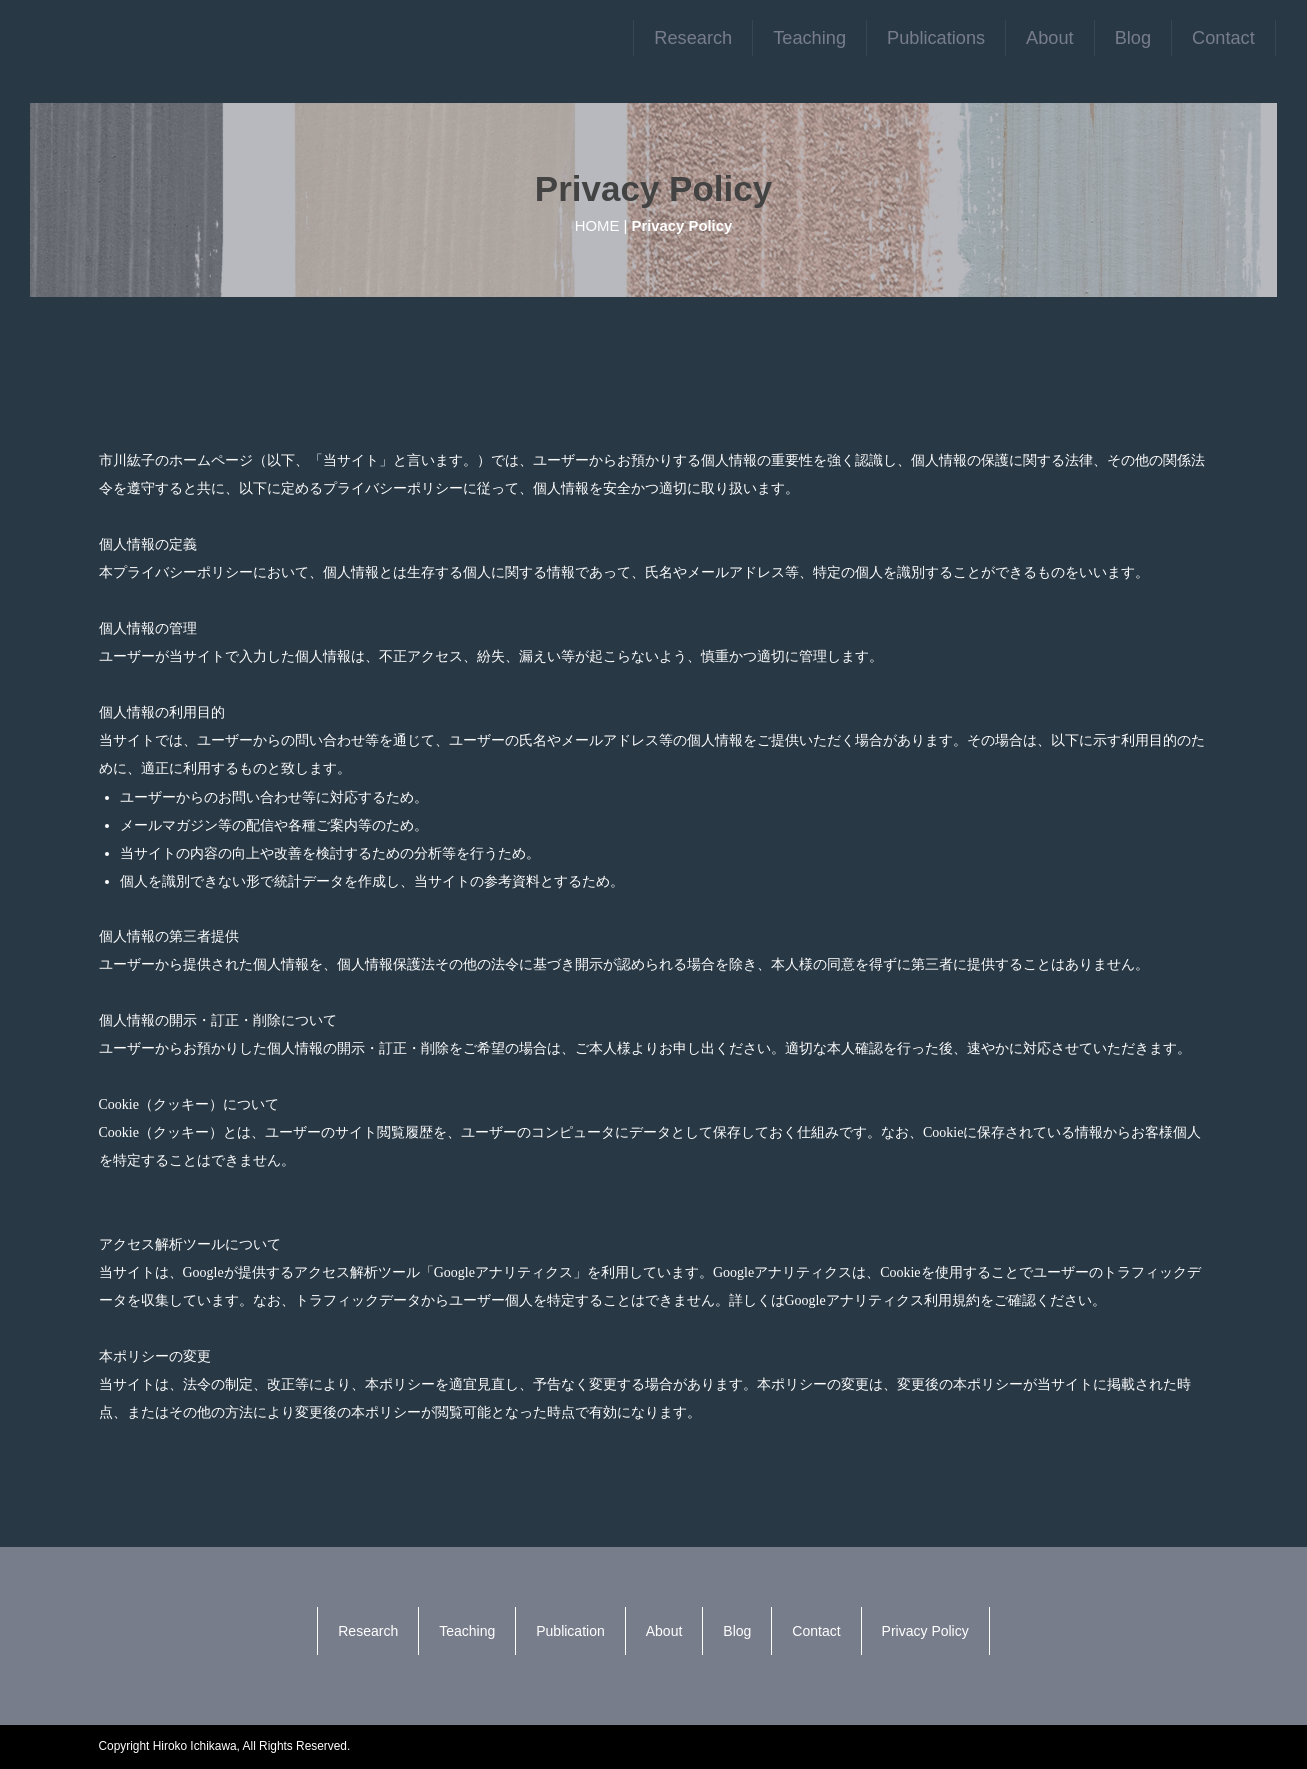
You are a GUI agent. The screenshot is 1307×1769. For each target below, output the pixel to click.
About (1050, 38)
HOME (597, 226)
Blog (1133, 38)
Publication (570, 1631)
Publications (936, 38)
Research (693, 38)
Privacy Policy (925, 1631)
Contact (1223, 38)
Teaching (809, 38)
